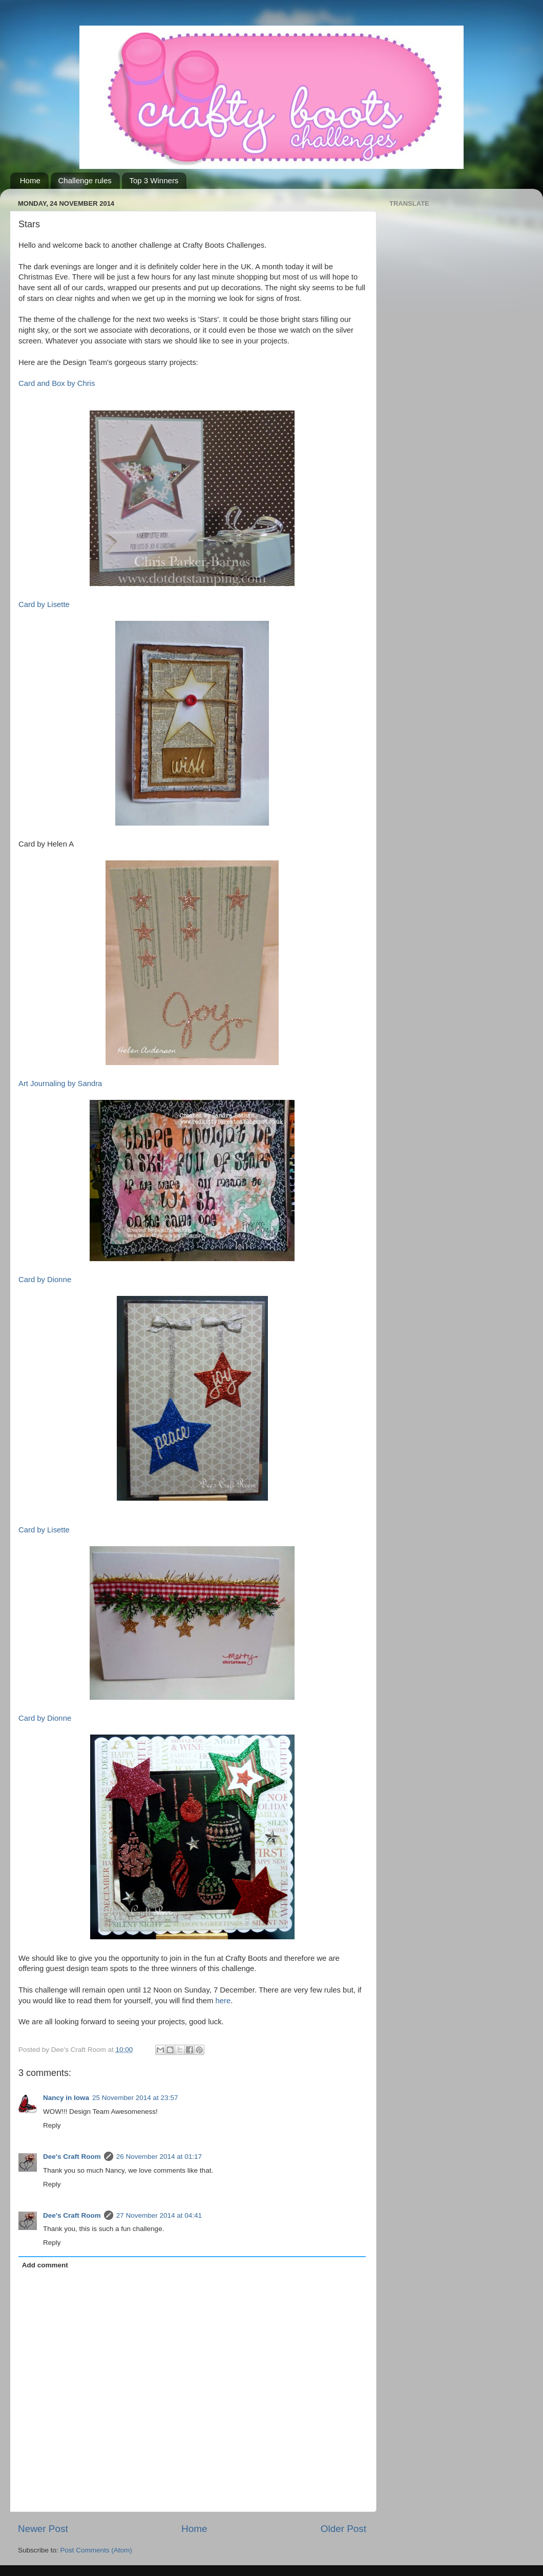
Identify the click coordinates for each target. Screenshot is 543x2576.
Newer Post (43, 2528)
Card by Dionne (44, 1279)
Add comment (45, 2265)
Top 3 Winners (154, 180)
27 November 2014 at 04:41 (159, 2215)
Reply (52, 2125)
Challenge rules (85, 180)
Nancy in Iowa (66, 2098)
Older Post (343, 2528)
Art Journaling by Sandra (60, 1083)
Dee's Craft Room (72, 2156)
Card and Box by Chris (56, 383)
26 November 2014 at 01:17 (159, 2156)
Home (30, 180)
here (223, 2001)
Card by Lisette (44, 604)
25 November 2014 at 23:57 (135, 2098)
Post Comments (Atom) (96, 2550)
